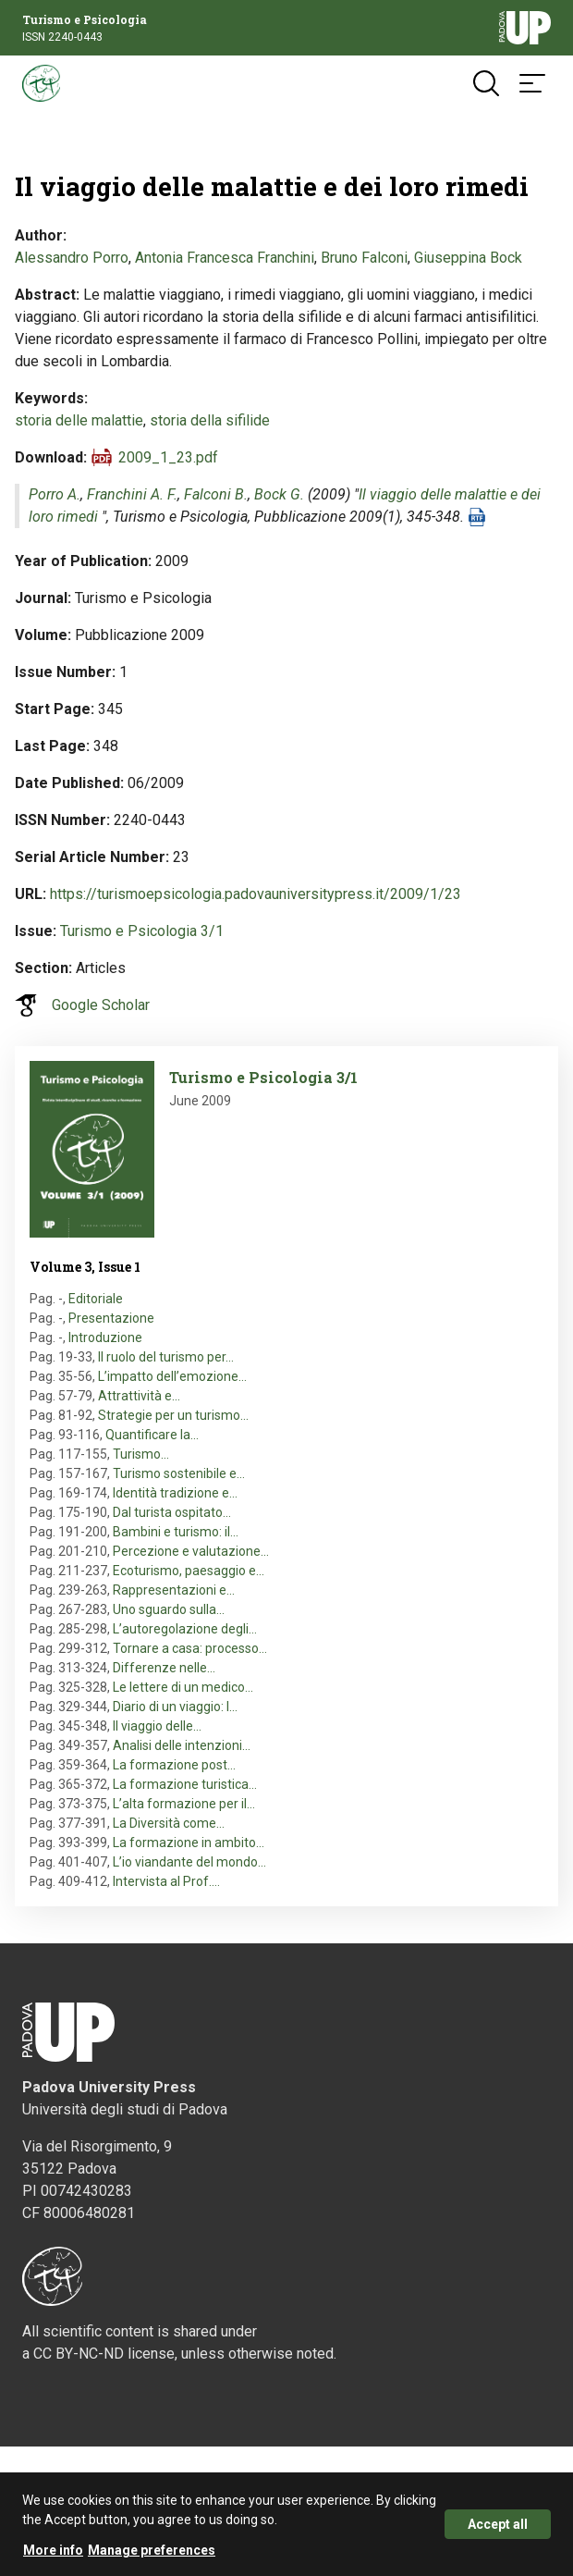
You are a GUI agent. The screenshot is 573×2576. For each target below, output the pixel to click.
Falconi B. (216, 494)
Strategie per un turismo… (173, 1415)
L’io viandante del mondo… (189, 1862)
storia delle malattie (79, 420)
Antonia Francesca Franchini (224, 257)
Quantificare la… (152, 1434)
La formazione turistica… (185, 1784)
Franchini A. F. (132, 494)
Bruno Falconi (364, 257)
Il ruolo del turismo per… (166, 1357)
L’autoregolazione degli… (185, 1628)
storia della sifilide (210, 420)
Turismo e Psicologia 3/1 (142, 931)
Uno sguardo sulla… (169, 1609)
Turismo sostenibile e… (179, 1473)
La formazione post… (174, 1764)
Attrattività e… (139, 1395)
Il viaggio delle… (157, 1726)
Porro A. (54, 494)
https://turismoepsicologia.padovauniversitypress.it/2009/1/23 (255, 894)
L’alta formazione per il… (184, 1803)
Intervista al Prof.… (166, 1881)
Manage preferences (151, 2559)
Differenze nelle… (164, 1667)
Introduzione (105, 1337)
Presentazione (111, 1318)
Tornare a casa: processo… (190, 1648)
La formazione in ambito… (188, 1842)
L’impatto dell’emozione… (172, 1376)
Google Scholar (101, 1005)
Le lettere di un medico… (183, 1687)
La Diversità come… (169, 1823)
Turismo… (141, 1454)
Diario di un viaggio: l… (175, 1706)
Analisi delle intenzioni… (181, 1745)
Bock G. (279, 494)
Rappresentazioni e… (174, 1590)
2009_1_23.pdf (168, 457)
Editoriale (95, 1298)
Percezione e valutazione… (191, 1551)
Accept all (498, 2533)
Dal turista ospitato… (172, 1512)
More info (53, 2559)
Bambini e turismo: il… (175, 1531)
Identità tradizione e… (175, 1492)
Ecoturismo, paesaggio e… (188, 1570)
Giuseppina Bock (468, 257)
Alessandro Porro (71, 257)
